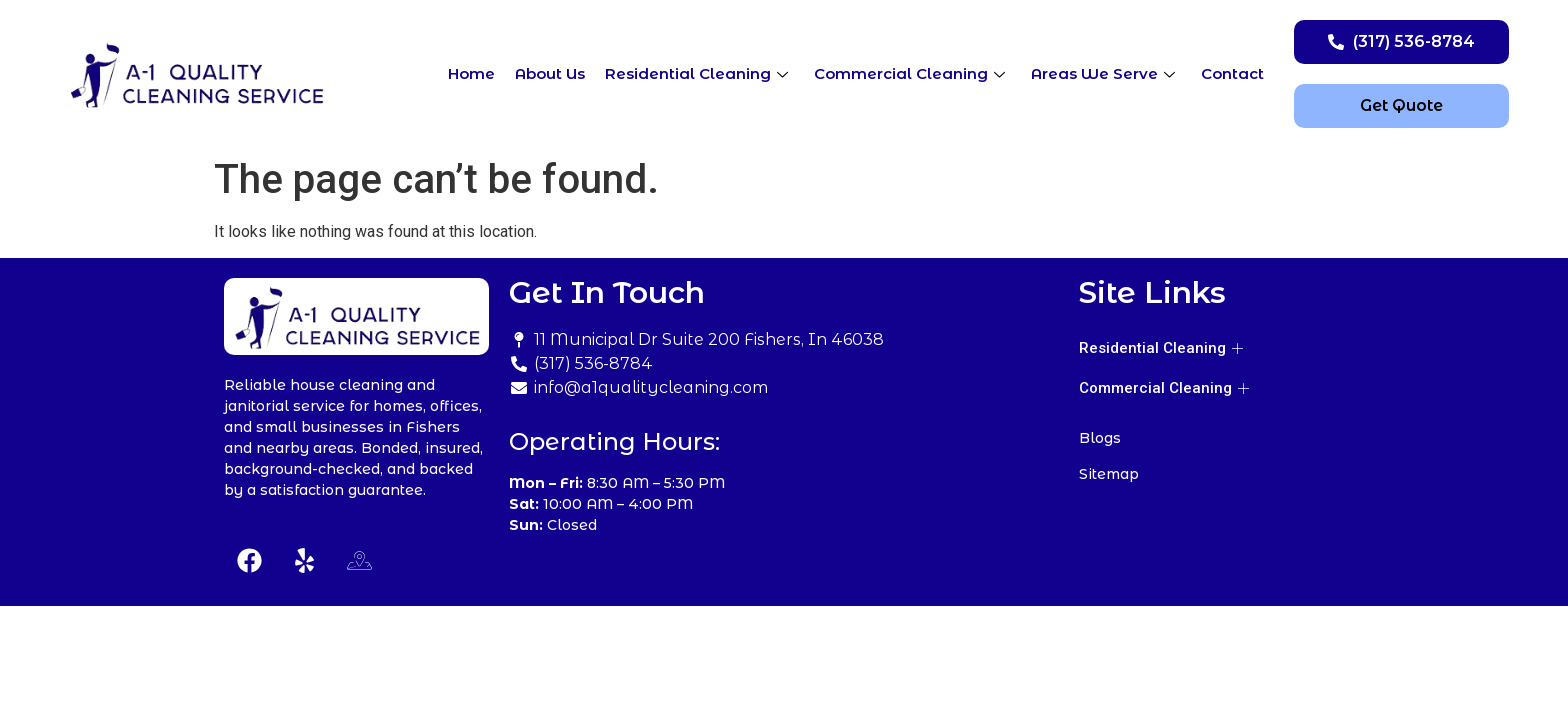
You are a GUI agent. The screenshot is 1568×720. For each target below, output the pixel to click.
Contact (1232, 73)
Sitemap (1109, 474)
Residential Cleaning (696, 73)
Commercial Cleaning (909, 73)
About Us (550, 73)
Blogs (1100, 438)
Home (471, 73)
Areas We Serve (1103, 73)
